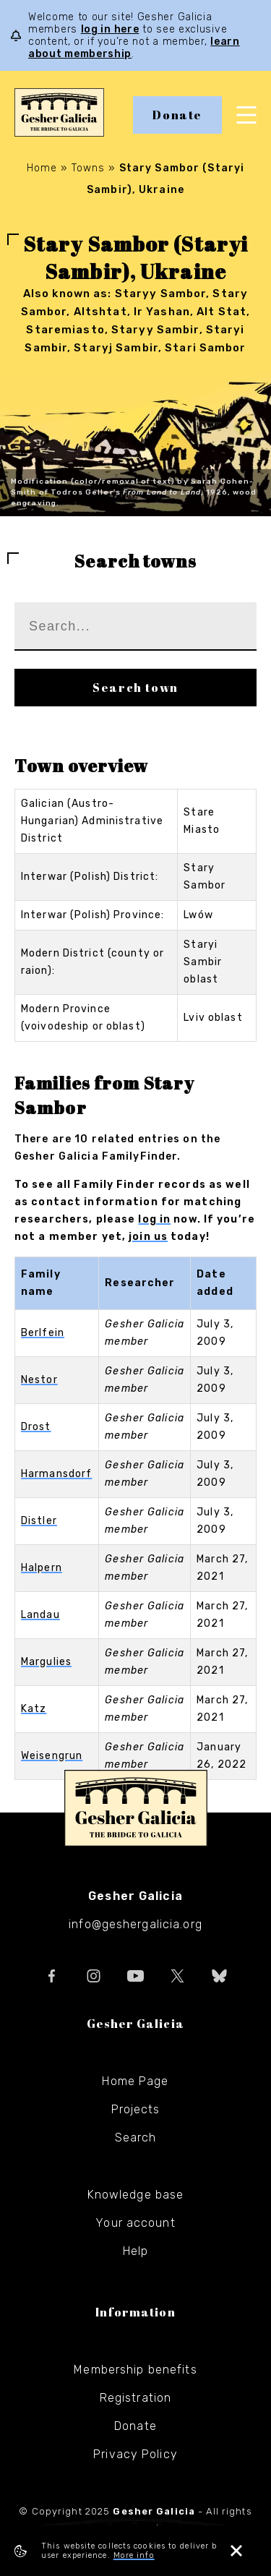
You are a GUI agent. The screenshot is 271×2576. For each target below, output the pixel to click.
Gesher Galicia (135, 1808)
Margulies (46, 1662)
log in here (110, 29)
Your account (135, 2223)
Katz (33, 1709)
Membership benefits (135, 2369)
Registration (135, 2398)
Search (136, 2137)
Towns (89, 168)
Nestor (39, 1380)
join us (148, 1237)
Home (42, 168)
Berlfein (42, 1333)
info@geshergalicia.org (135, 1924)
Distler (39, 1521)
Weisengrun (51, 1756)
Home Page (135, 2081)
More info (134, 2555)
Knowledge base (135, 2194)
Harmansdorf (56, 1474)
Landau (40, 1615)
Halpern (41, 1568)
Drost (36, 1427)
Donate (177, 115)
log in (154, 1219)
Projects (135, 2109)
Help (135, 2251)
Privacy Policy (135, 2454)
